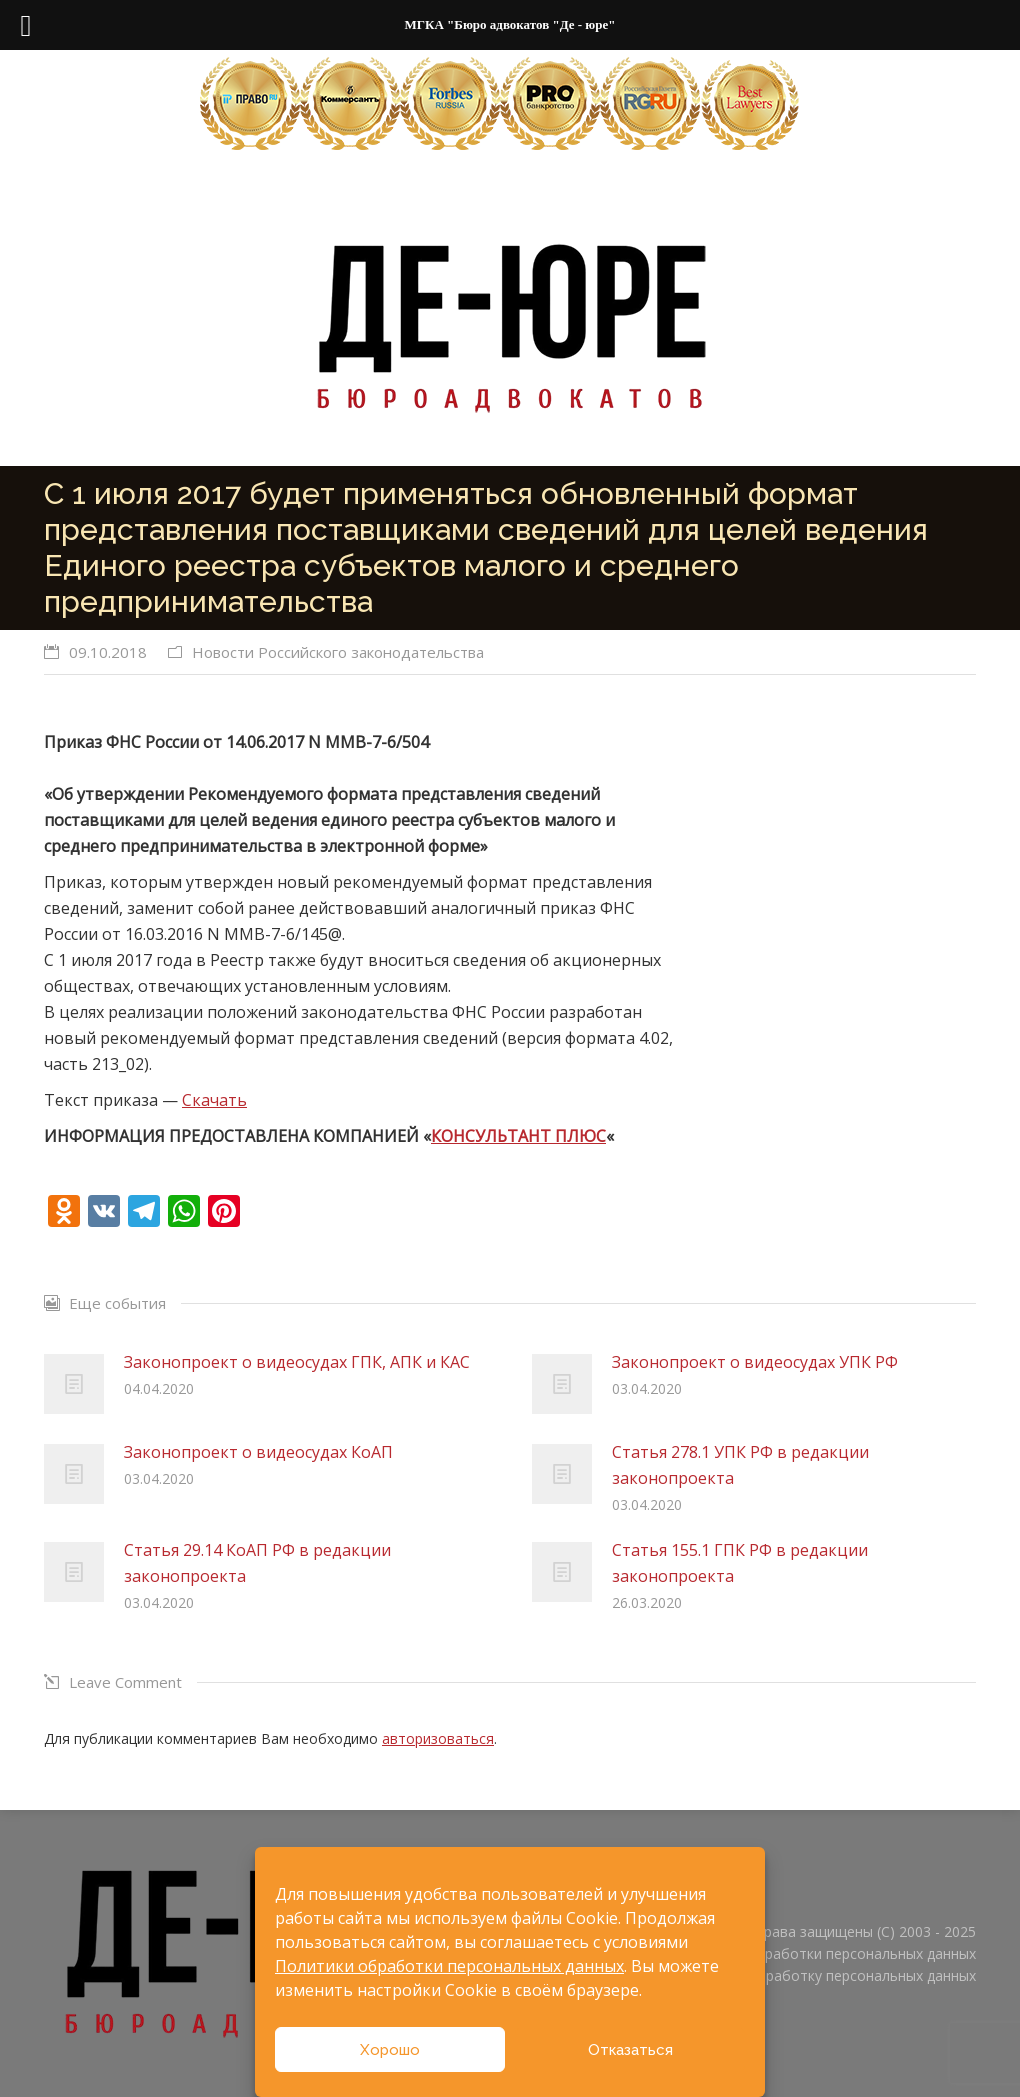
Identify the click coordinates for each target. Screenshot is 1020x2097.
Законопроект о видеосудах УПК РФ (755, 1362)
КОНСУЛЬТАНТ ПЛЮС (518, 1136)
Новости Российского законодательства (338, 652)
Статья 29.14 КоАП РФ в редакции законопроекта (257, 1563)
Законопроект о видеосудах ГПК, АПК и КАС (297, 1362)
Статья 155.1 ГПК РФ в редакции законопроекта (740, 1563)
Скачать (214, 1100)
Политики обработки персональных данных (449, 1966)
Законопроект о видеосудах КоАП (258, 1452)
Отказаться (630, 2050)
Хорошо (390, 2050)
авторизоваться (438, 1738)
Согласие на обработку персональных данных (818, 1975)
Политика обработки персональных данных (826, 1953)
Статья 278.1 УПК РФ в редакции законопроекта (740, 1465)
